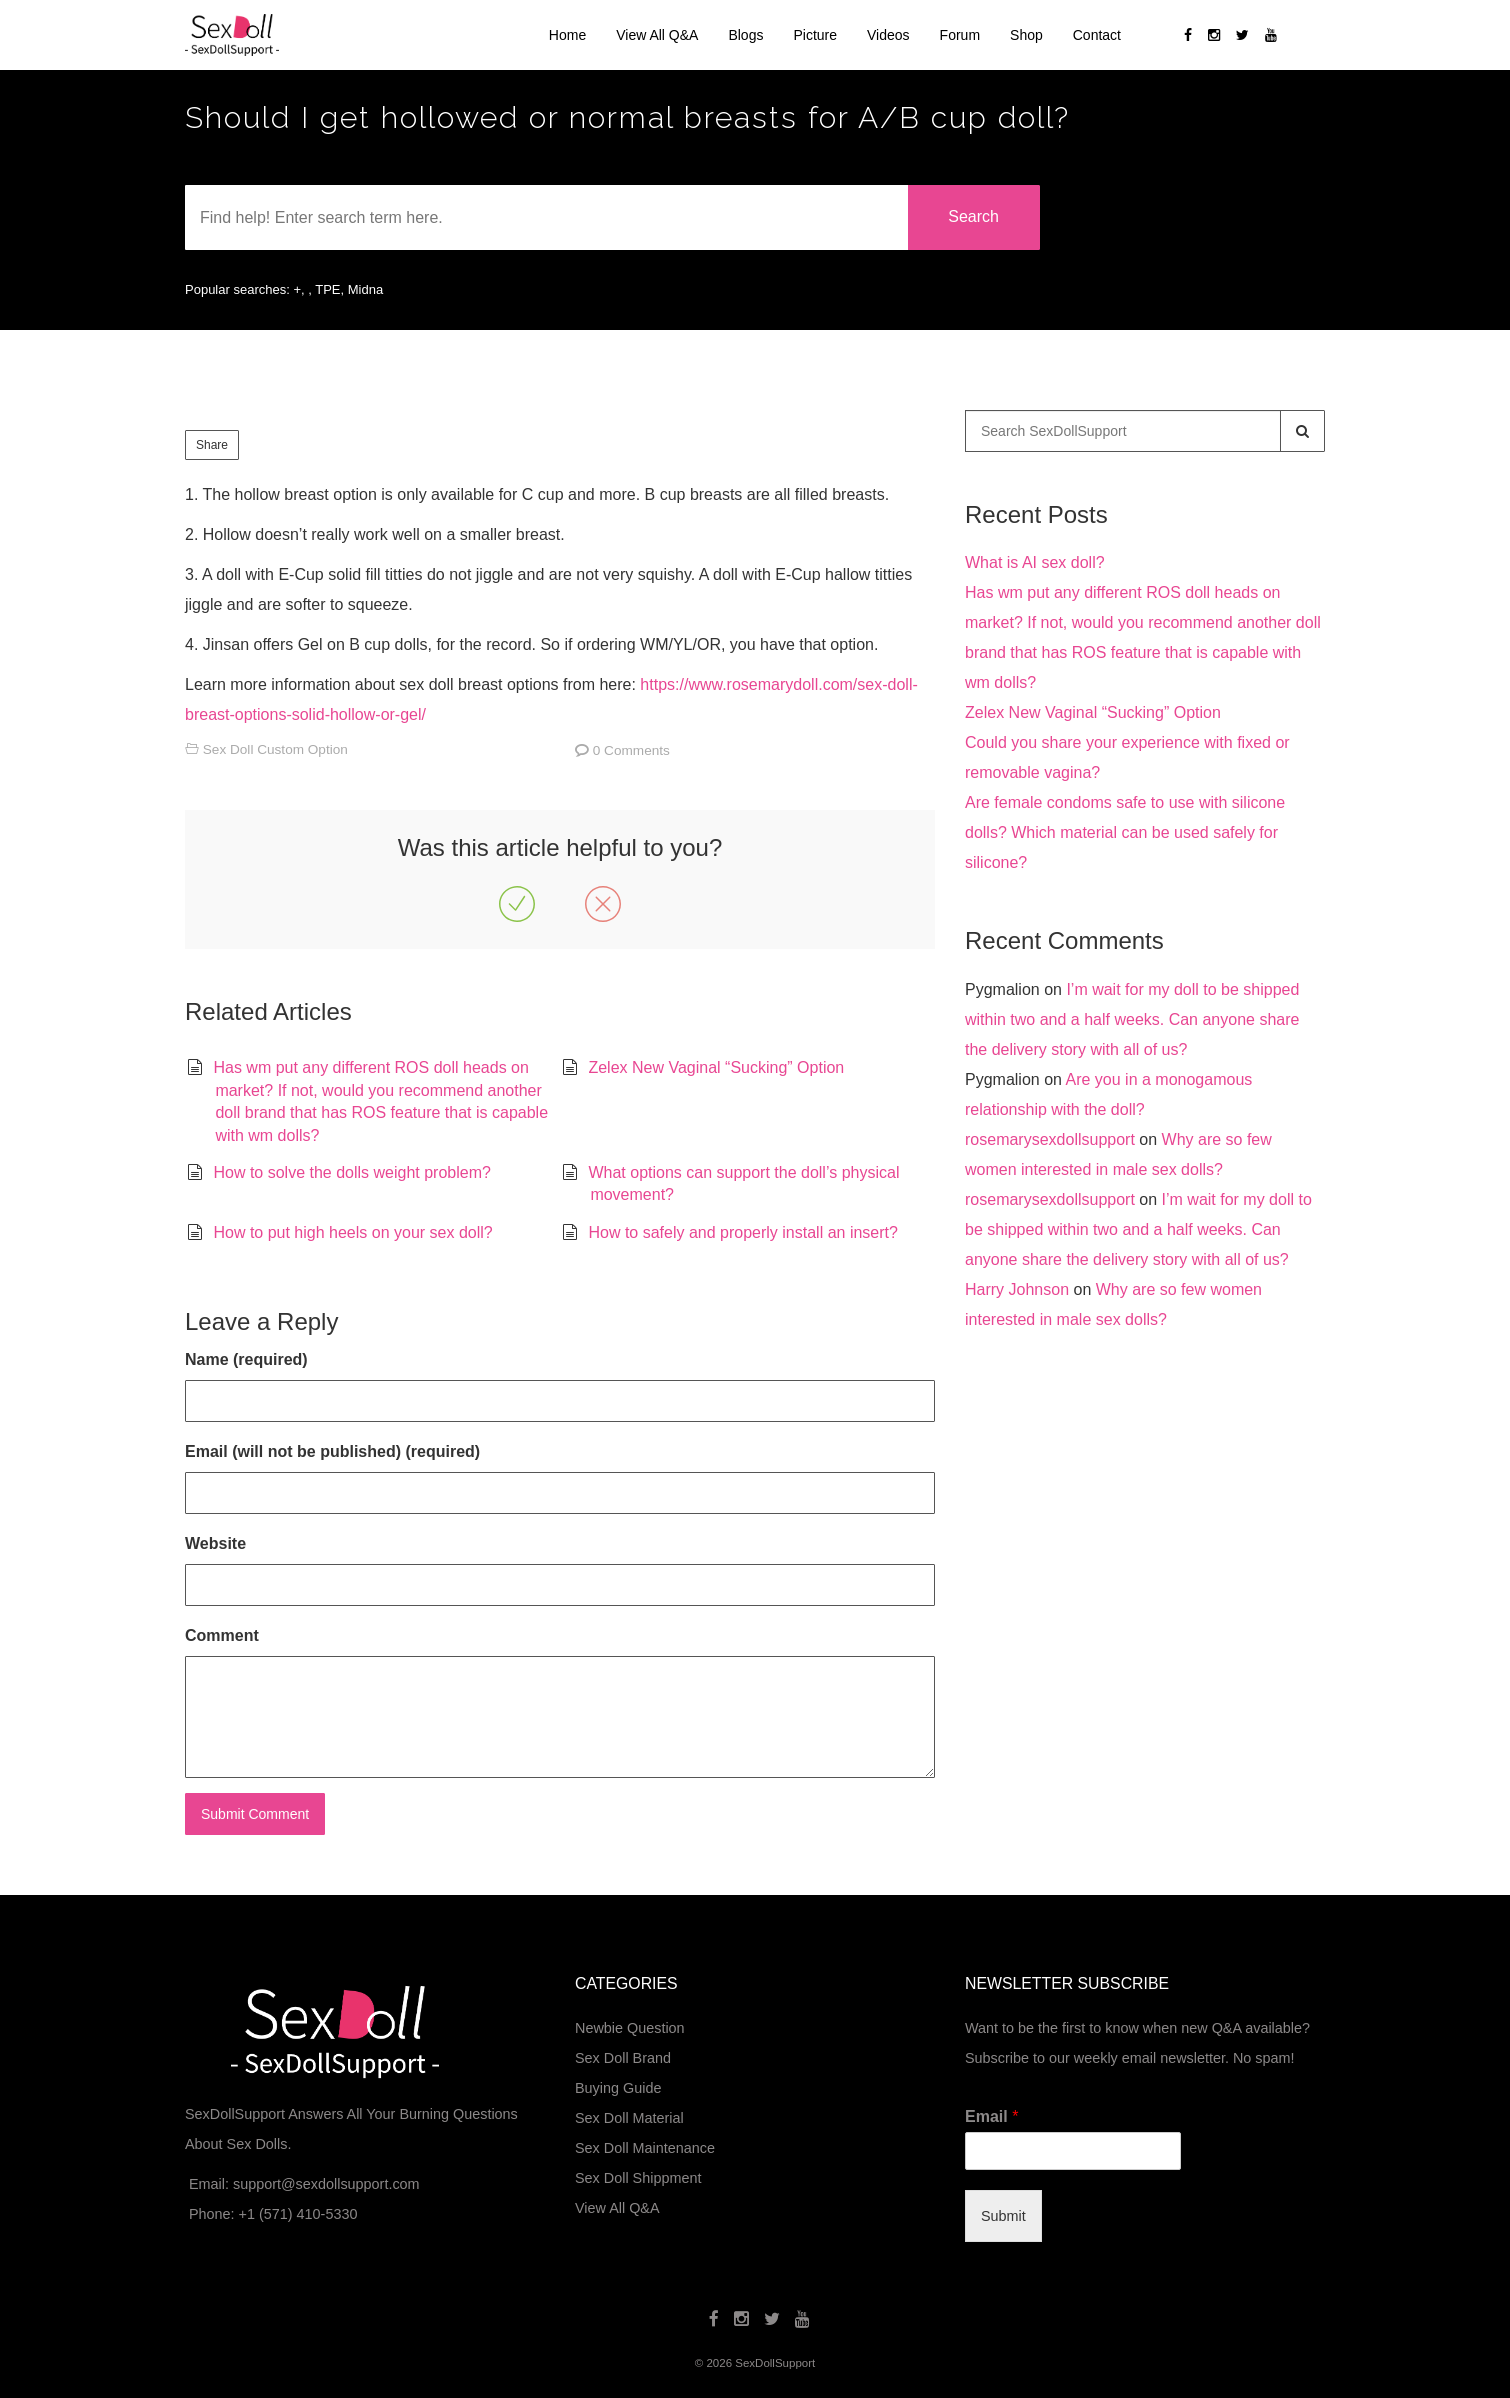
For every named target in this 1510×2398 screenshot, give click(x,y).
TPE (327, 289)
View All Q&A (657, 35)
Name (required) (246, 1359)
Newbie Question (630, 2028)
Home (567, 35)
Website (215, 1543)
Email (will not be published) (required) (332, 1451)
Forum (960, 35)
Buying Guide (618, 2088)
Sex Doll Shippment (638, 2178)
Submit (1003, 2216)
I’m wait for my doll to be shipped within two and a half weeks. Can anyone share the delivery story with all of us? (1132, 1019)
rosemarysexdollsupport (1050, 1139)
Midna (365, 289)
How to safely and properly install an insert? (743, 1232)
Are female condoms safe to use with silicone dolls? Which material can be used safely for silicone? (1125, 832)
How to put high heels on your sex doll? (352, 1232)
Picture (815, 35)
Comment (222, 1635)
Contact (1097, 35)
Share (212, 445)
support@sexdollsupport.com (326, 2184)
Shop (1026, 35)
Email (991, 2116)
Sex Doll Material (629, 2118)
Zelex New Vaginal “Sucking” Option (716, 1067)
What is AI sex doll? (1035, 562)
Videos (888, 35)
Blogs (745, 35)
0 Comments (631, 750)
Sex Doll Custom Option (275, 749)
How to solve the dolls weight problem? (351, 1172)
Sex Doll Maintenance (645, 2148)
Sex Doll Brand (623, 2058)
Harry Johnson (1017, 1289)
